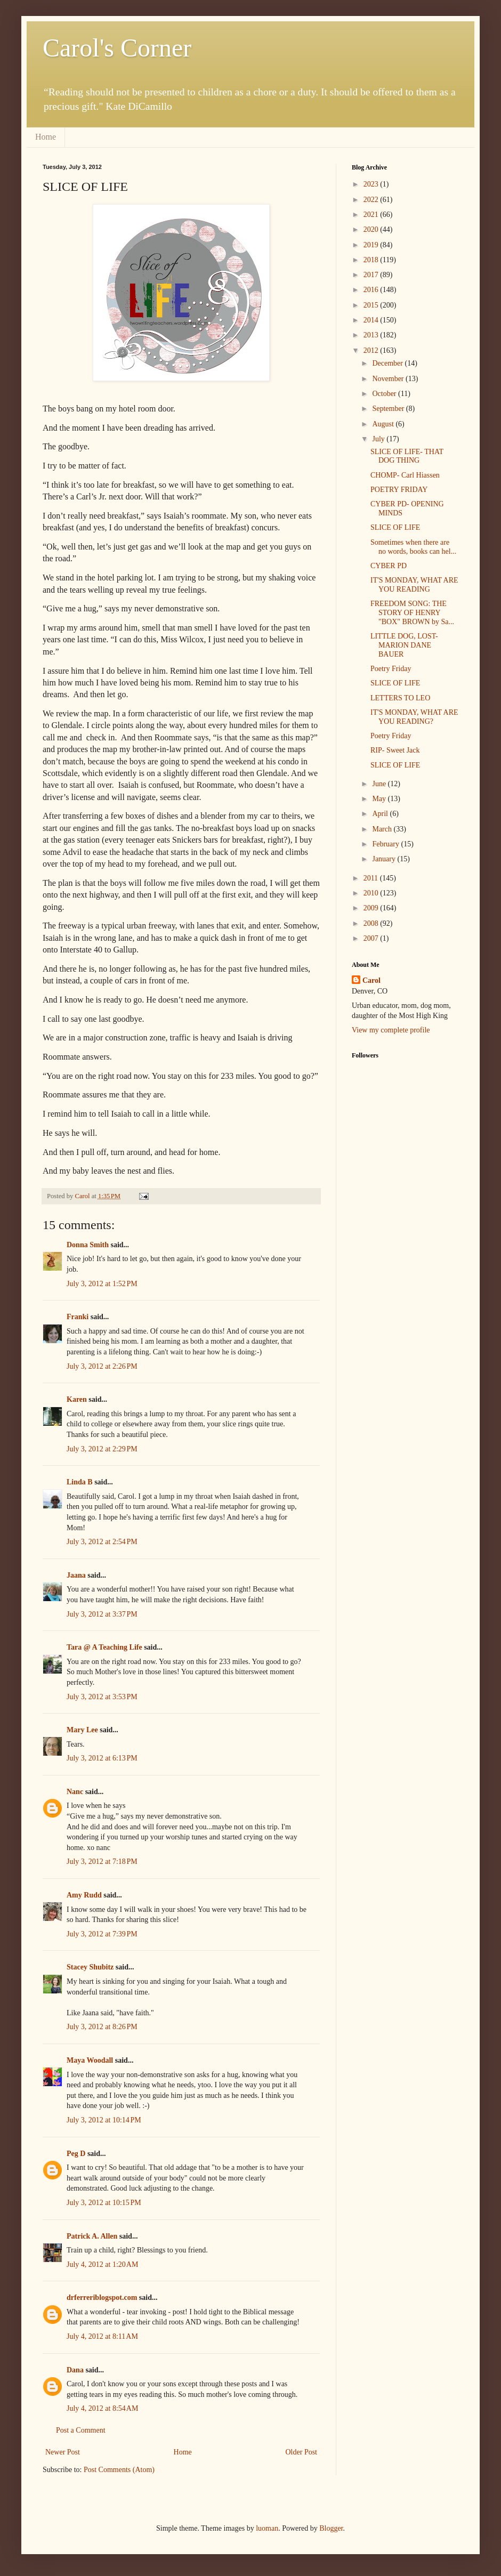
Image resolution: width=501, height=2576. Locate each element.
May (379, 799)
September (389, 409)
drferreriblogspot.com (102, 2298)
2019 (372, 245)
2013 (372, 335)
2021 (372, 215)
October (385, 394)
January (384, 859)
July (379, 439)
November (389, 379)
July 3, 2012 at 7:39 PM (102, 1934)
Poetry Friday (390, 669)
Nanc (75, 1792)
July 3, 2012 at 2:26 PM (102, 1366)
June (379, 784)
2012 (372, 350)
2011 (371, 878)
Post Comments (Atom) (119, 2470)
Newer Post (62, 2452)
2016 (372, 290)
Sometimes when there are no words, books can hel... (413, 546)
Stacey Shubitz (90, 1967)
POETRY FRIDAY (399, 490)
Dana (75, 2370)
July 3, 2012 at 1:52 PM (102, 1284)
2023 (372, 184)
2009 (372, 908)
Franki (77, 1317)
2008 (372, 923)
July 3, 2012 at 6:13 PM (102, 1758)
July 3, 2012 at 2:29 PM (102, 1449)
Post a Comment (81, 2430)
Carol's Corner (117, 48)
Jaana (76, 1575)
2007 (372, 938)
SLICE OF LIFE (395, 527)
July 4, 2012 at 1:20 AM (102, 2264)
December (388, 363)
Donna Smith (88, 1245)
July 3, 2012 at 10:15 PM (104, 2203)
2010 (372, 893)
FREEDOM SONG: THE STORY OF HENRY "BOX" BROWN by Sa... (412, 613)
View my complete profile (391, 1030)
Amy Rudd (84, 1895)
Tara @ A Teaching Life (104, 1647)
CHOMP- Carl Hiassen (405, 475)
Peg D (76, 2154)
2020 (372, 229)
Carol (371, 980)
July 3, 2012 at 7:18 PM (102, 1862)
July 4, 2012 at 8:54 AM (102, 2408)
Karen (77, 1399)
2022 (372, 200)
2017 (372, 275)
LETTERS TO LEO (400, 698)
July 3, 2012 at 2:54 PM (102, 1542)
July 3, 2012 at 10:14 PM (104, 2120)
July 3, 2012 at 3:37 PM (102, 1614)
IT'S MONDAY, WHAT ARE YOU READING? (414, 716)
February (386, 844)
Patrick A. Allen (92, 2236)
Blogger (331, 2528)
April (381, 814)
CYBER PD (388, 566)
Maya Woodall (90, 2060)
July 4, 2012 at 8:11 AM (102, 2336)
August (383, 424)
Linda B (80, 1482)
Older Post (302, 2452)
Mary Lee (82, 1730)
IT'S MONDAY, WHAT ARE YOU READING (414, 584)
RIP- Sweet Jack (395, 750)
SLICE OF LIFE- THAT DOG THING (406, 456)
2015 (372, 305)
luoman (267, 2528)
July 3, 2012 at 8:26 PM (102, 2027)
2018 (372, 260)
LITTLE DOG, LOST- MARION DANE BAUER (404, 645)
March (382, 829)
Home (45, 136)
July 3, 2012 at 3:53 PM (102, 1697)
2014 (372, 320)
